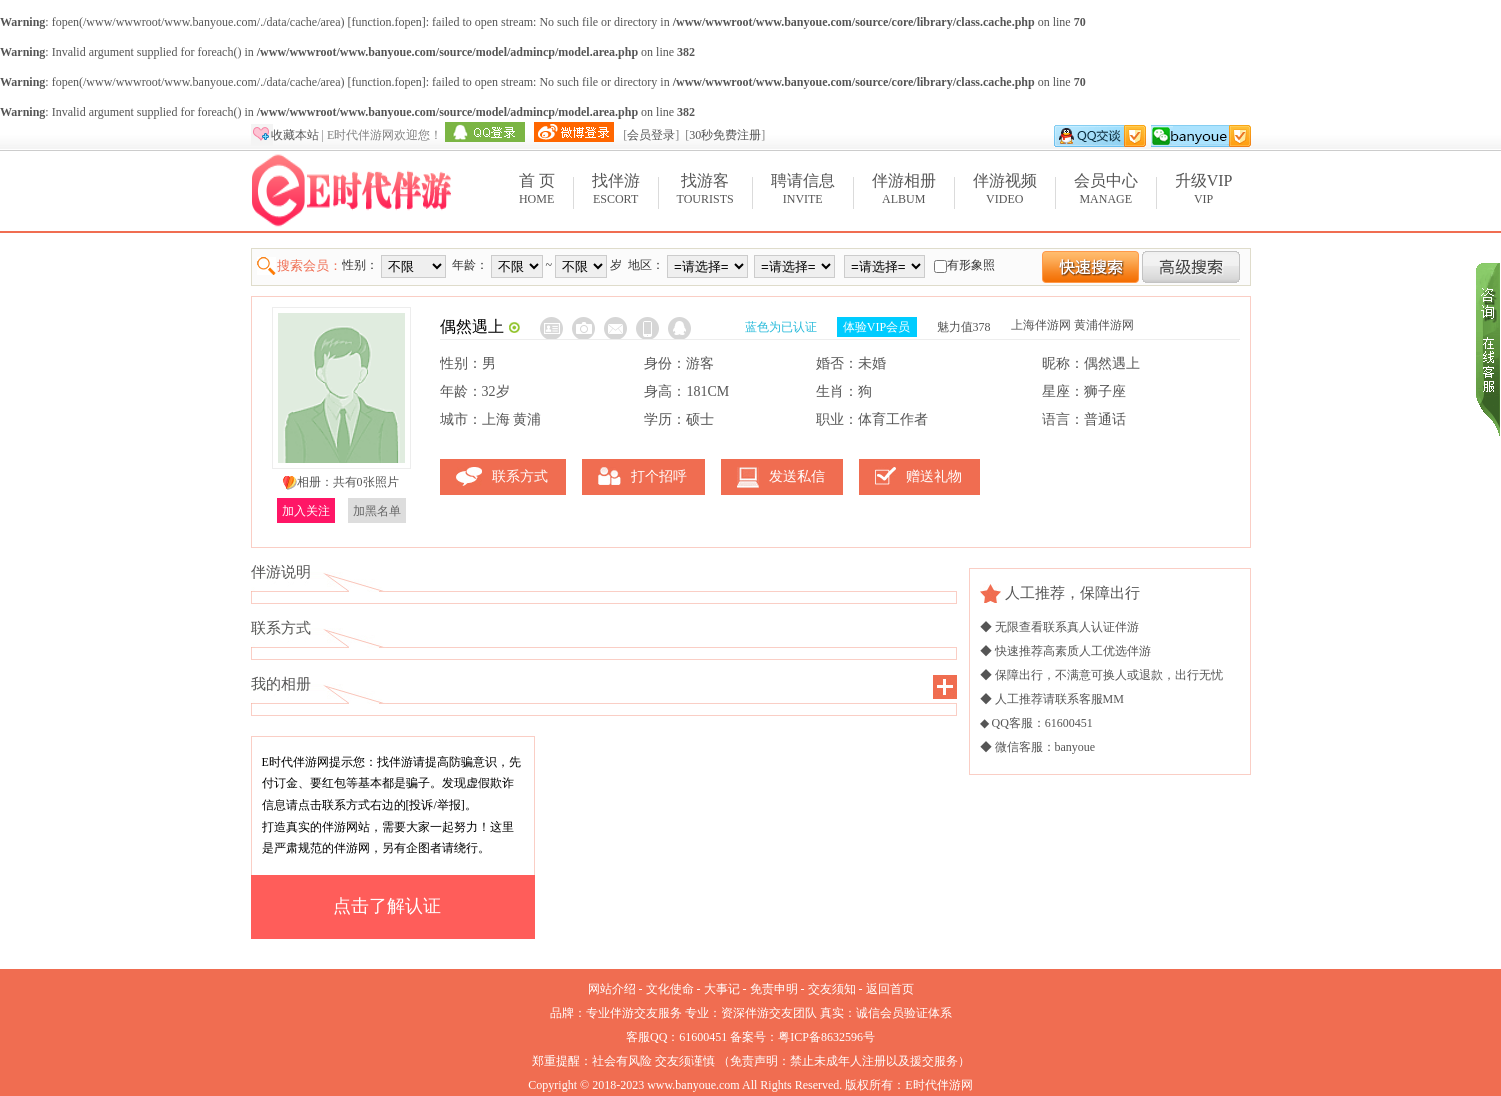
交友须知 (832, 989)
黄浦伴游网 (1104, 325)
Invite (803, 188)
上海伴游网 (1041, 325)
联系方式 (520, 476)
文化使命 (670, 989)
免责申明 (774, 989)
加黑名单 (377, 511)
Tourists (705, 188)
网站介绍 (612, 989)
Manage (1106, 188)
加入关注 (306, 511)
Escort (616, 188)
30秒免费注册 (725, 135)
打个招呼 (659, 476)
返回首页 (890, 989)
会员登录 (651, 135)
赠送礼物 (934, 476)
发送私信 (797, 476)
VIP (1204, 188)
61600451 (703, 1037)
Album (904, 188)
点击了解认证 (387, 906)
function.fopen (386, 22)
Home (537, 188)
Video (1005, 188)
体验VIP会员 (876, 327)
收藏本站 (295, 135)
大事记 (722, 989)
